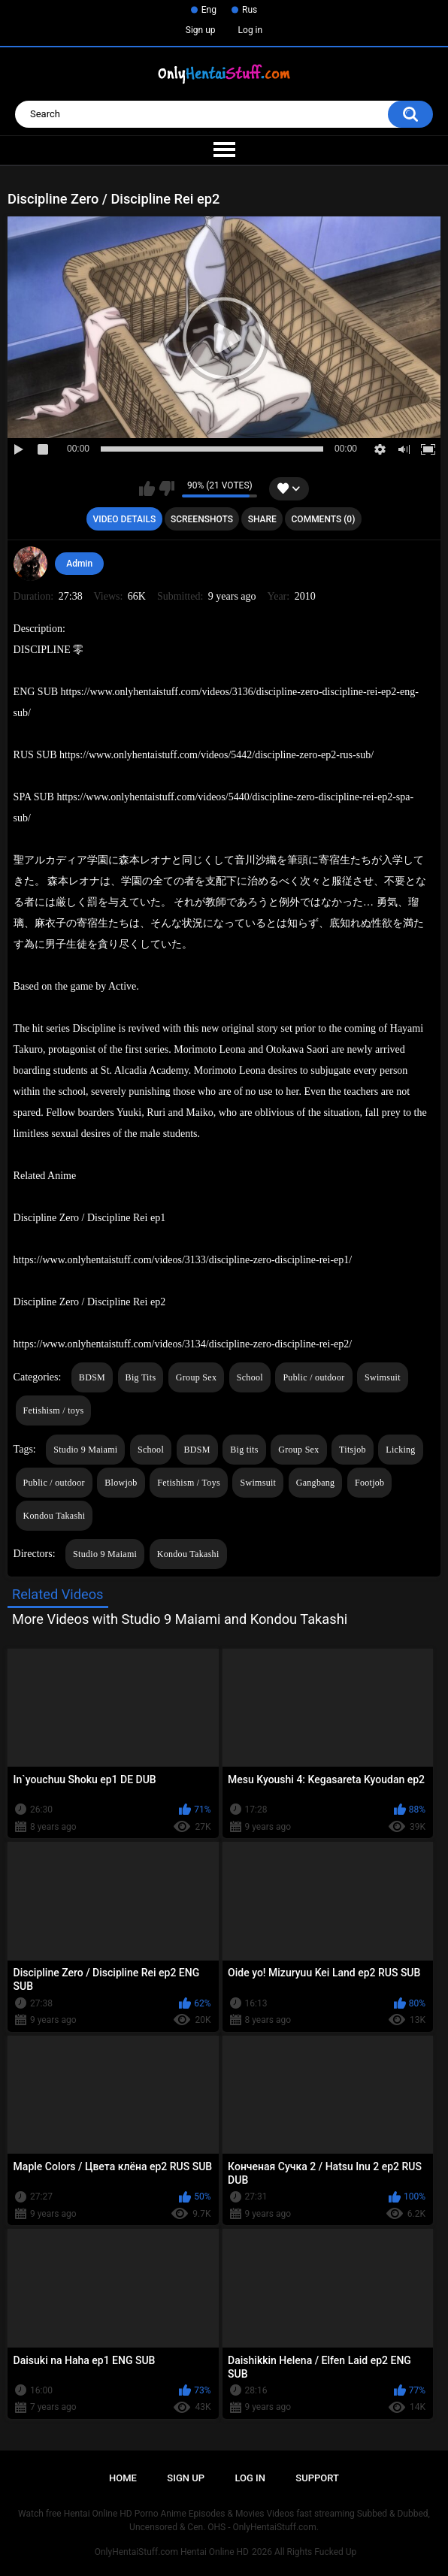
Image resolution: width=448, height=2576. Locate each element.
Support (317, 2478)
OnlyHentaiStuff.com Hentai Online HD (172, 2552)
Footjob (369, 1482)
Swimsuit (383, 1377)
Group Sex (196, 1377)
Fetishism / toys (53, 1410)
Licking (400, 1449)
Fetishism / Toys (188, 1482)
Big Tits (141, 1377)
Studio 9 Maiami (85, 1449)
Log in (250, 30)
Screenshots (202, 519)
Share (262, 519)
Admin (79, 563)
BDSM (92, 1377)
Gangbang (315, 1482)
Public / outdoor (313, 1377)
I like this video (147, 488)
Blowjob (120, 1482)
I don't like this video (166, 488)
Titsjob (352, 1449)
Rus (249, 10)
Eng (208, 10)
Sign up (201, 30)
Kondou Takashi (54, 1515)
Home (123, 2478)
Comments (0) (324, 519)
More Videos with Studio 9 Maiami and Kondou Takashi (179, 1619)
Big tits (244, 1449)
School (250, 1377)
